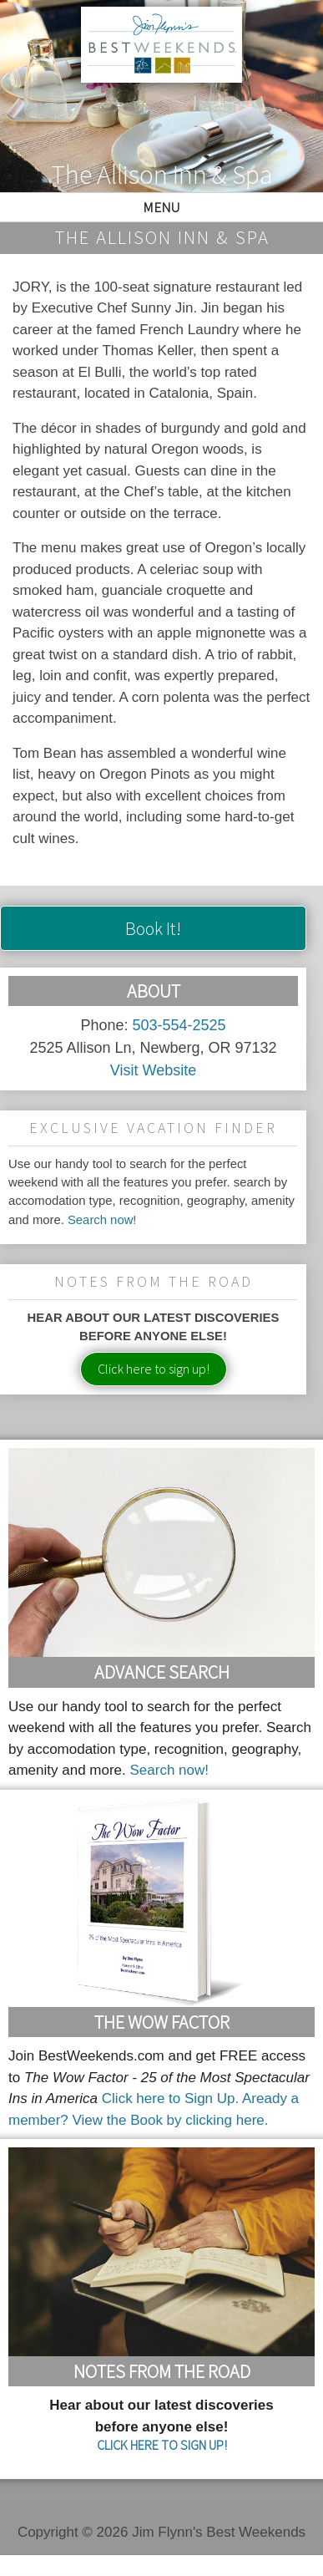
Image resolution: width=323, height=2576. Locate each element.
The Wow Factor (162, 2022)
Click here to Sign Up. (170, 2098)
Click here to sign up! (153, 1368)
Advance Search (162, 1672)
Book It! (153, 928)
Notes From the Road (161, 2371)
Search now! (102, 1220)
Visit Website (153, 1070)
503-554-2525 (178, 1025)
